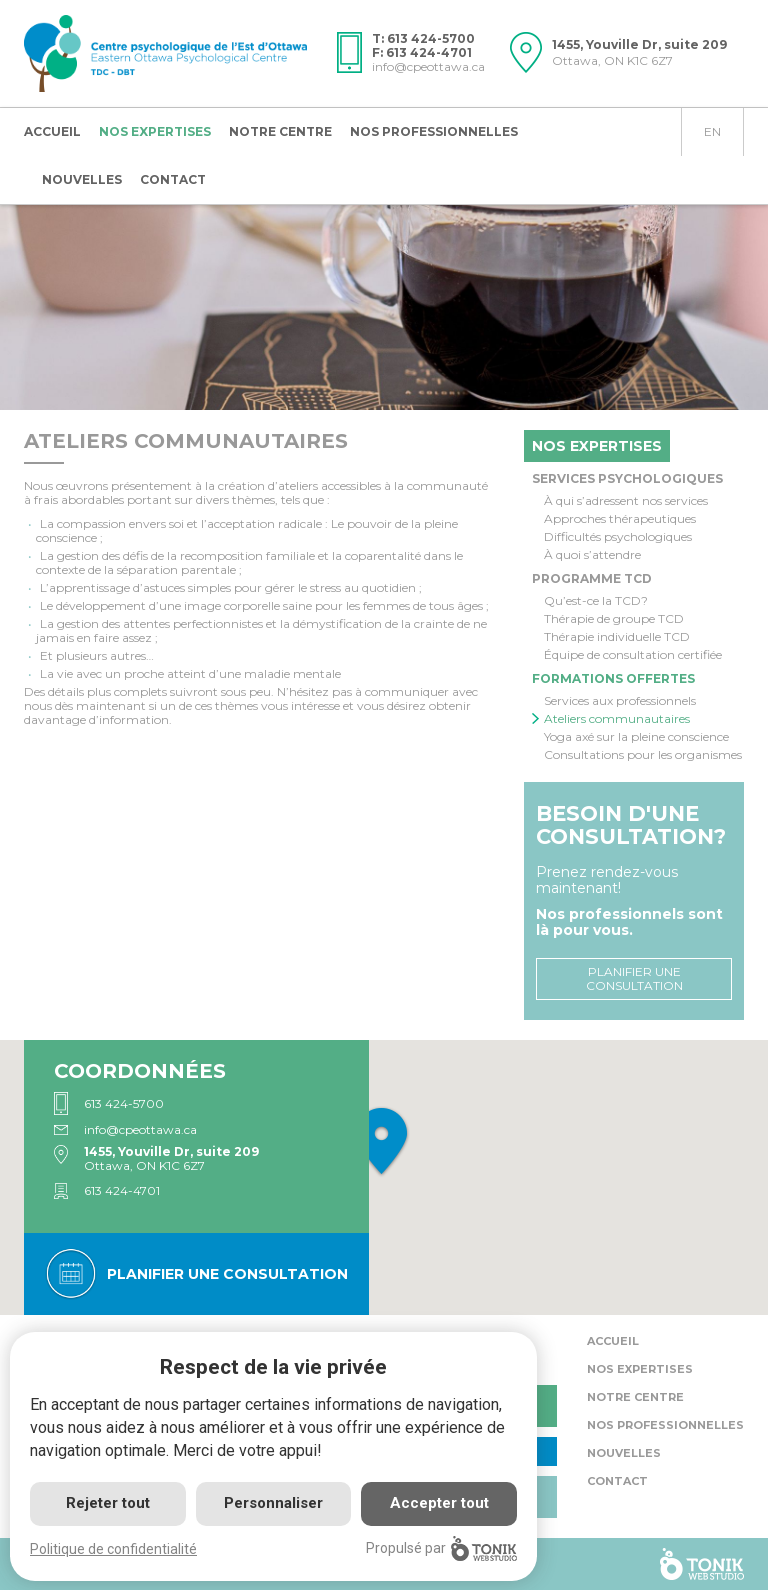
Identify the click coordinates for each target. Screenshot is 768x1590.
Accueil (52, 131)
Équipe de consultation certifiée (633, 655)
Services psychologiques (627, 478)
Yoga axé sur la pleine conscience (636, 737)
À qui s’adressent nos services (626, 501)
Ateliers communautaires (617, 719)
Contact (173, 179)
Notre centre (280, 131)
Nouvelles (82, 179)
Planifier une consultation (634, 978)
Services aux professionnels (620, 701)
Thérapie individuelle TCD (617, 637)
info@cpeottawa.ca (428, 66)
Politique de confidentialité (113, 1549)
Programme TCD (592, 578)
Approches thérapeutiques (620, 519)
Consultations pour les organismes (643, 755)
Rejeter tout (108, 1503)
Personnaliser (273, 1503)
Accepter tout (439, 1503)
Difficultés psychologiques (618, 537)
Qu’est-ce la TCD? (596, 601)
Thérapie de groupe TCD (614, 619)
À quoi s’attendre (592, 555)
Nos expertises (155, 131)
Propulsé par (441, 1548)
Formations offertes (613, 678)
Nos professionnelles (434, 131)
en (712, 131)
